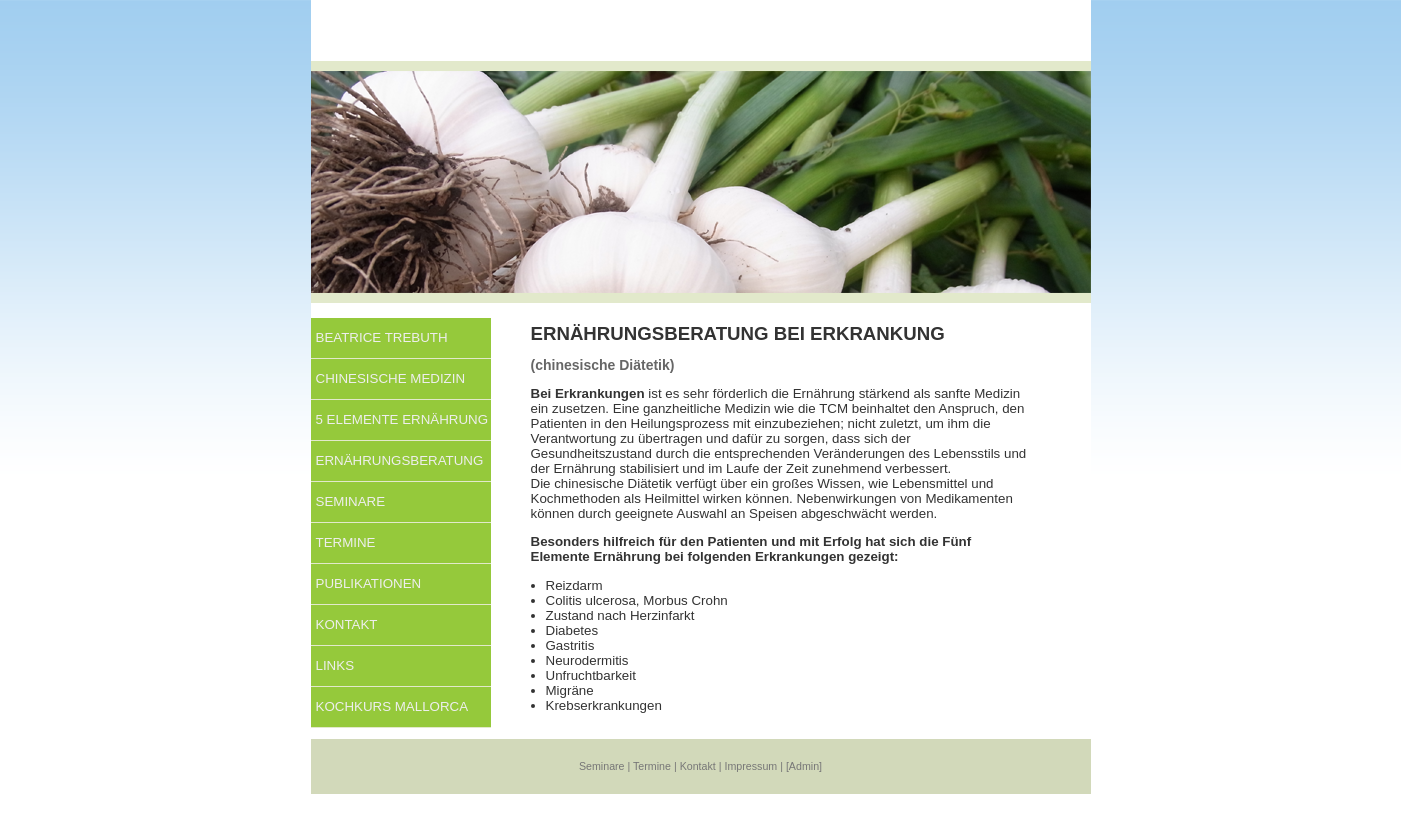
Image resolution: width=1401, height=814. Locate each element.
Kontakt (347, 624)
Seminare (351, 501)
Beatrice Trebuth (382, 337)
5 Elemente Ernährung (402, 419)
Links (335, 665)
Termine (346, 542)
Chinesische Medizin (391, 378)
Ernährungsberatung (400, 460)
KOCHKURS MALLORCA (392, 706)
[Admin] (804, 766)
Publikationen (369, 583)
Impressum (751, 766)
